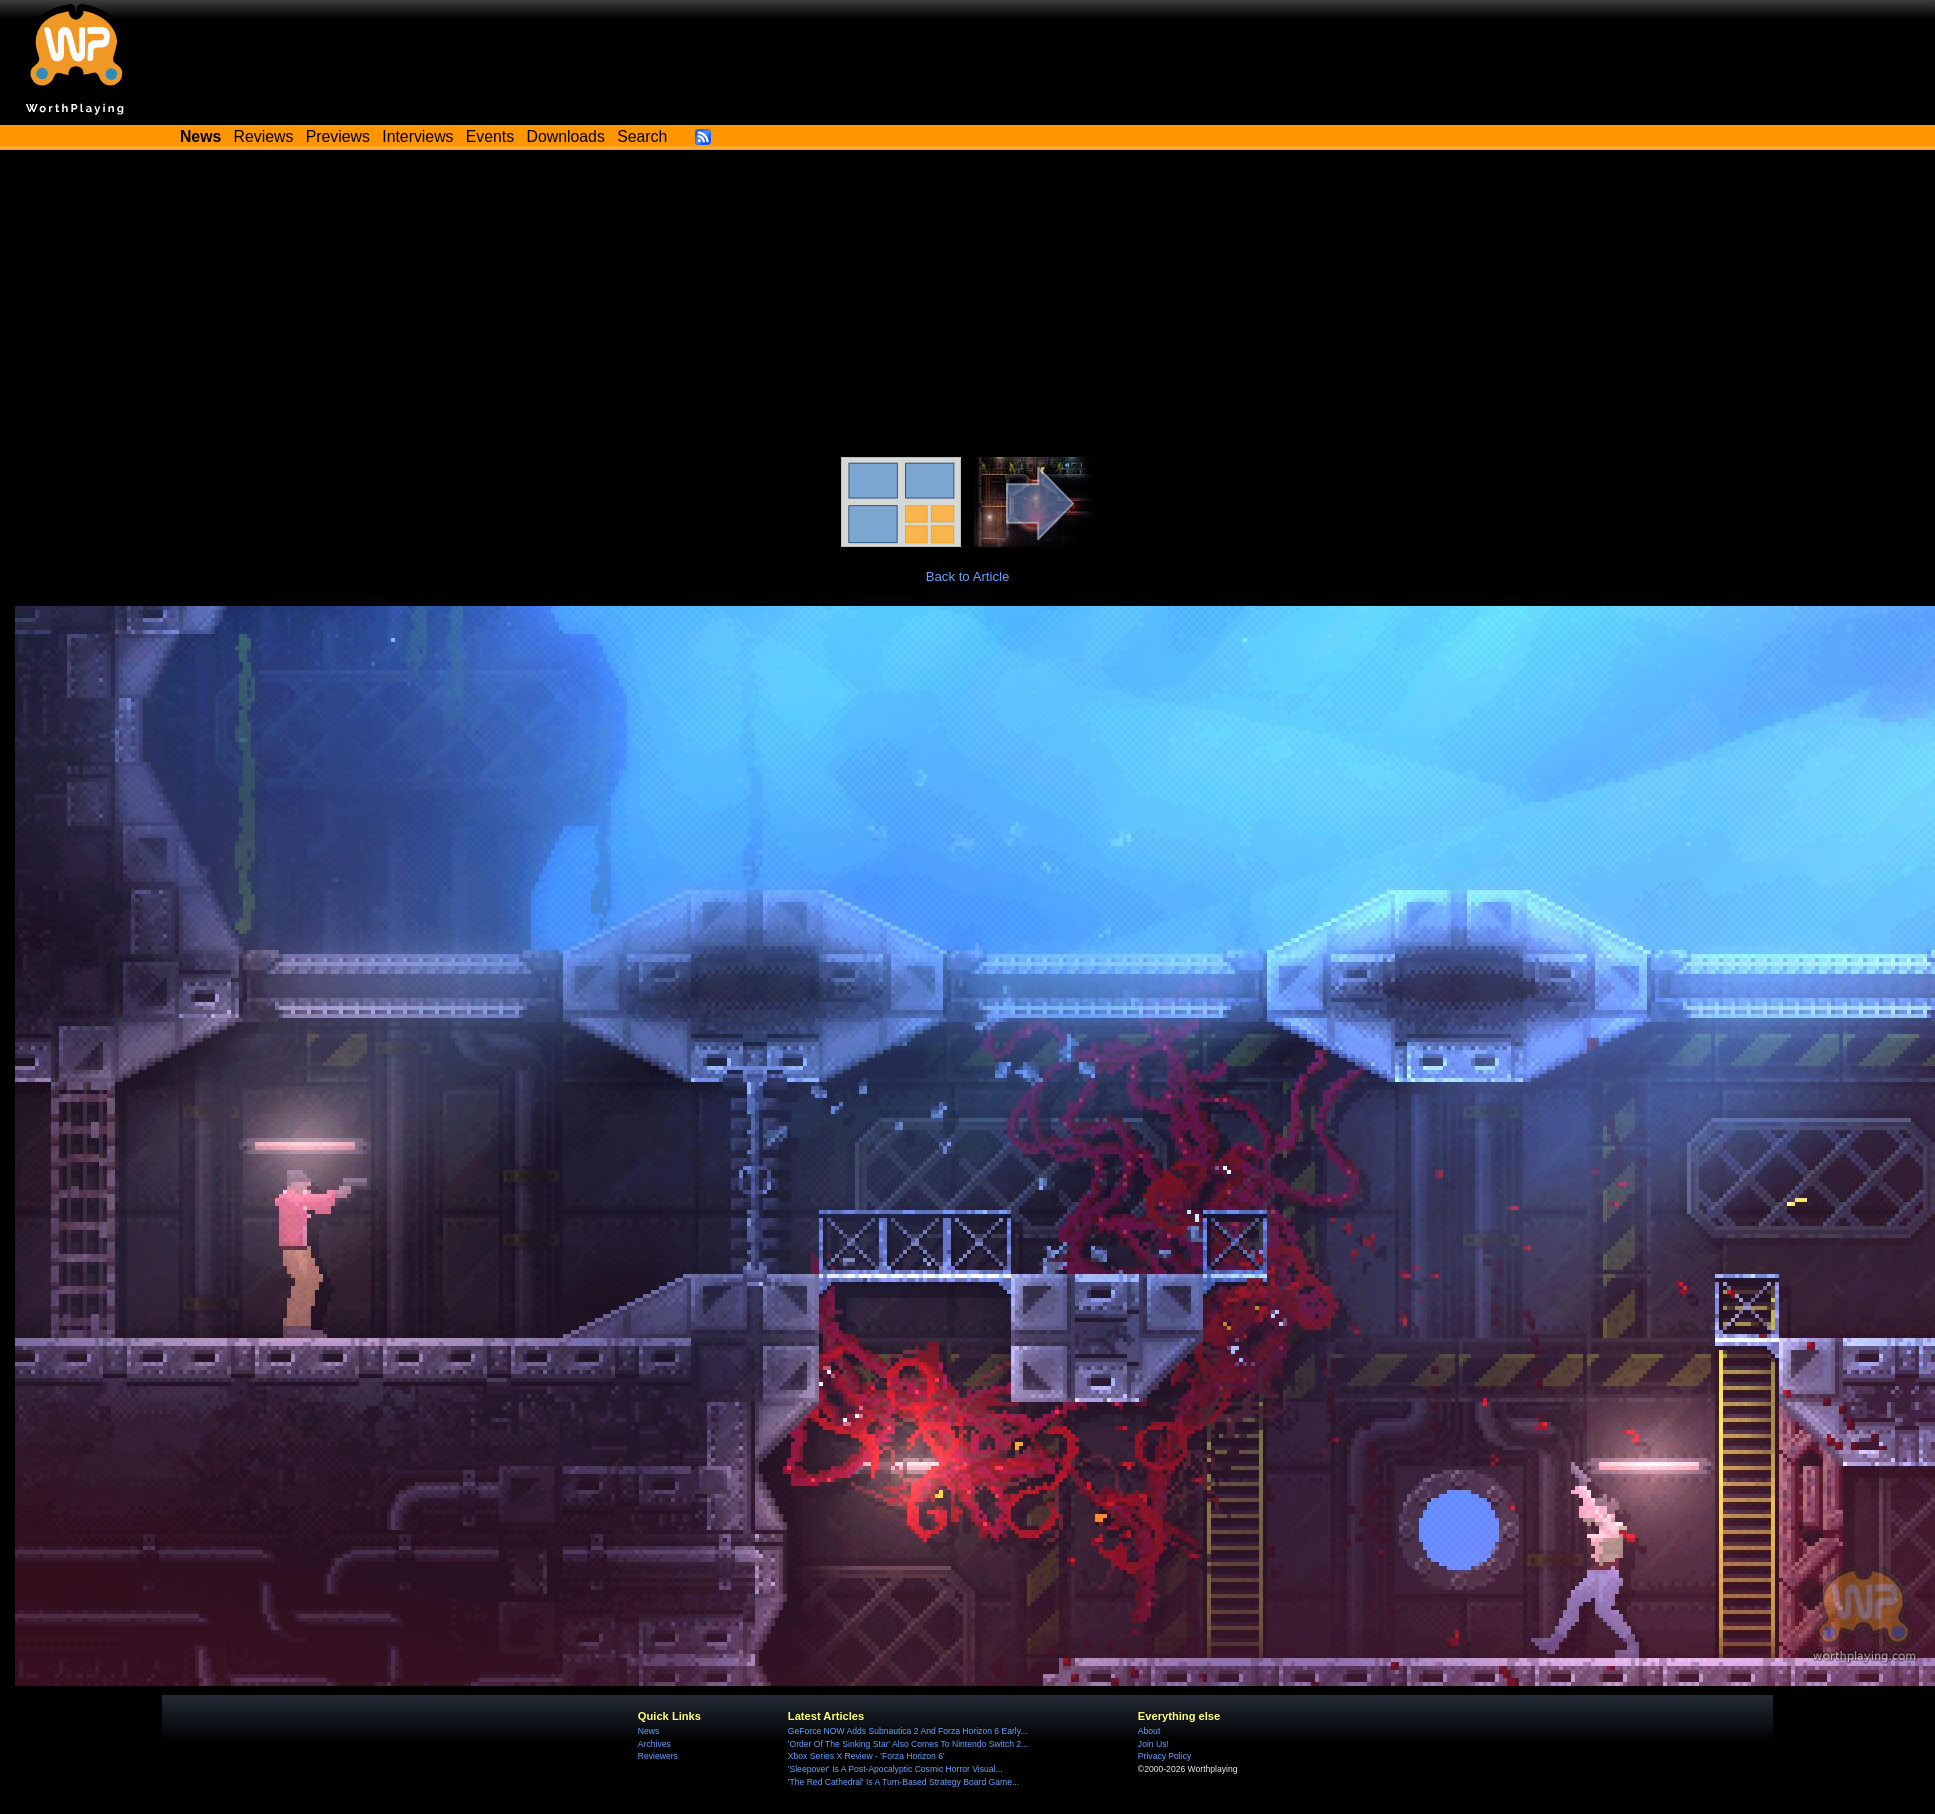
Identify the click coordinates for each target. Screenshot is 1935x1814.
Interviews (417, 136)
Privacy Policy (1164, 1756)
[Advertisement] (968, 307)
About (1149, 1731)
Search (642, 136)
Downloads (566, 136)
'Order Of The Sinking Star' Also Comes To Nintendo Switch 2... (908, 1744)
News (648, 1731)
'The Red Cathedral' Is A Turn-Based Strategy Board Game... (903, 1782)
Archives (654, 1744)
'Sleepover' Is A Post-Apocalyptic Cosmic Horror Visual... (895, 1769)
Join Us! (1153, 1744)
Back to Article (968, 576)
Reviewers (658, 1756)
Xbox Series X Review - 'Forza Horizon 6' (866, 1756)
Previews (338, 136)
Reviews (264, 136)
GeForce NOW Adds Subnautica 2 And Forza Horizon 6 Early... (908, 1731)
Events (490, 136)
